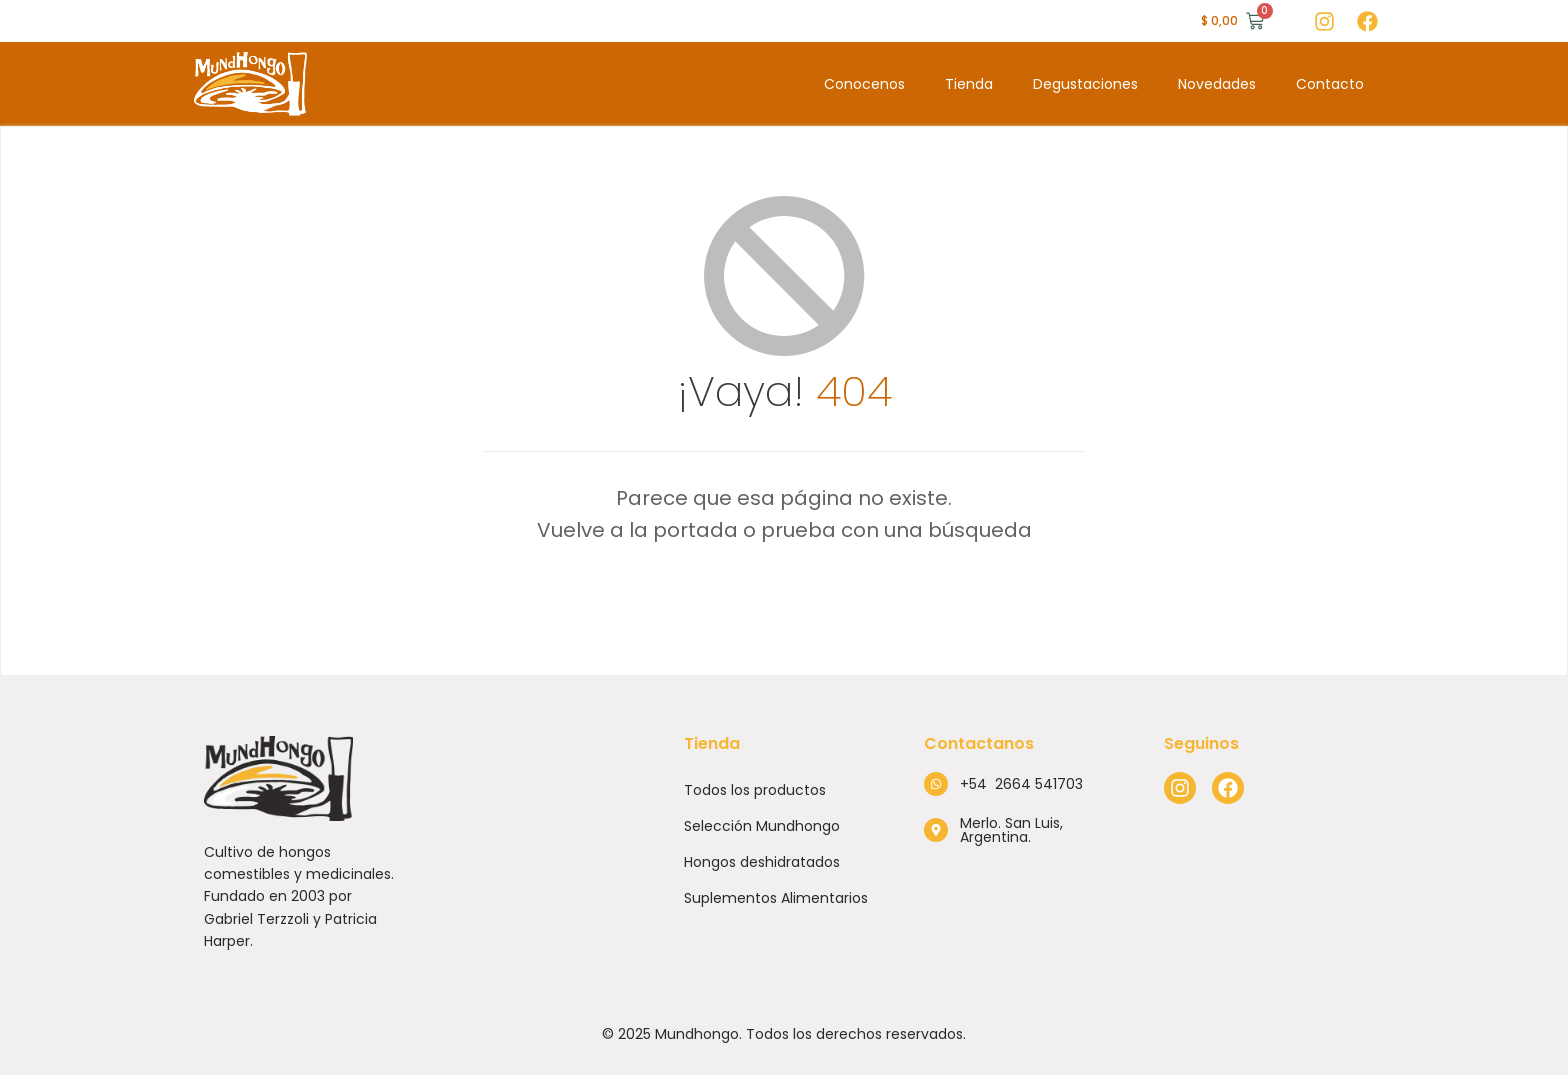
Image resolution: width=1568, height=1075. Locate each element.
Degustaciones (1085, 84)
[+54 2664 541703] (936, 784)
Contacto (1330, 84)
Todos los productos (755, 790)
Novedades (1217, 84)
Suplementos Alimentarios (776, 898)
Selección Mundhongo (762, 826)
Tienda (969, 84)
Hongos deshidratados (762, 862)
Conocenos (864, 84)
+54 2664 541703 (1021, 784)
